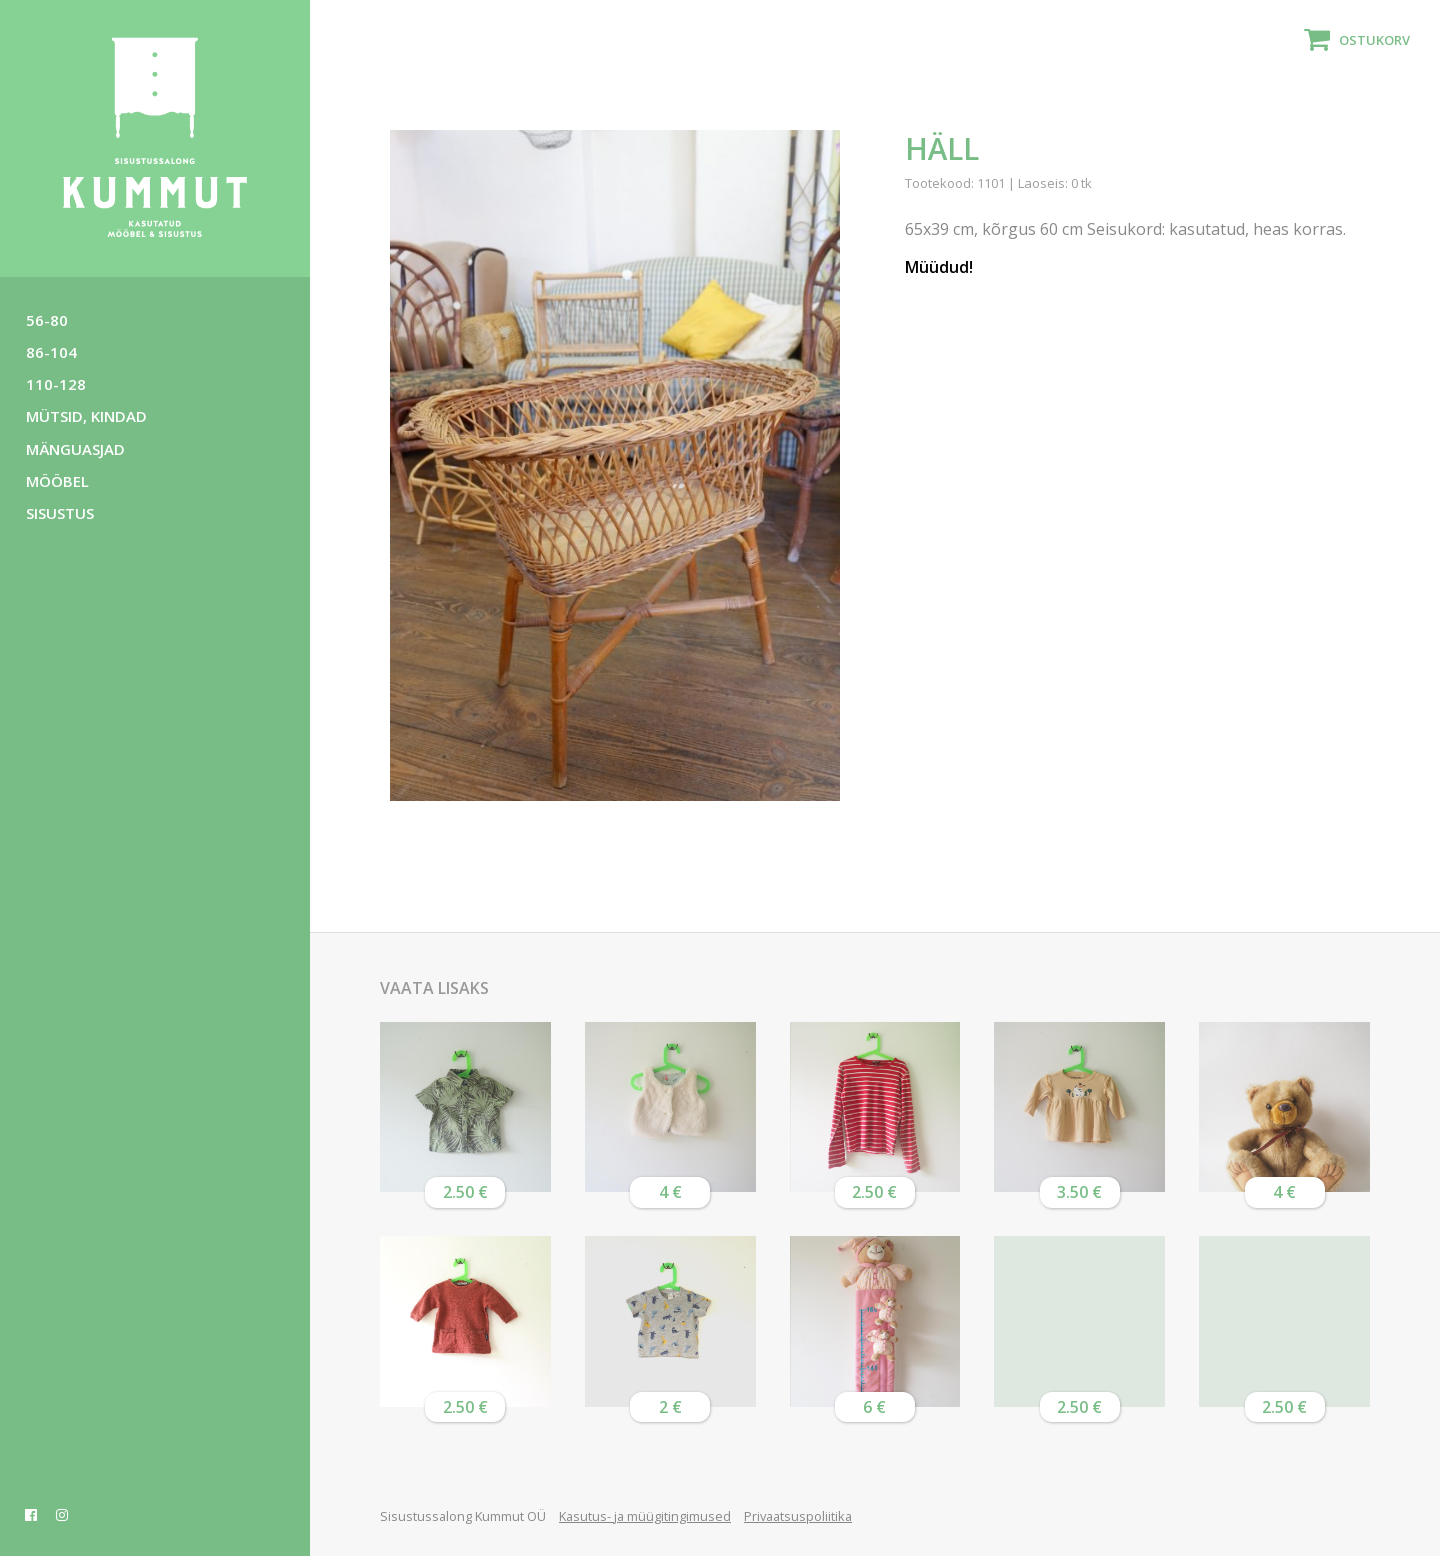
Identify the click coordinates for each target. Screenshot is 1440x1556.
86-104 (51, 352)
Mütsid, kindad (86, 416)
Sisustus (60, 513)
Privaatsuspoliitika (798, 1516)
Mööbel (57, 481)
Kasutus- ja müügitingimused (645, 1516)
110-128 (56, 384)
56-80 (47, 320)
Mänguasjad (75, 449)
